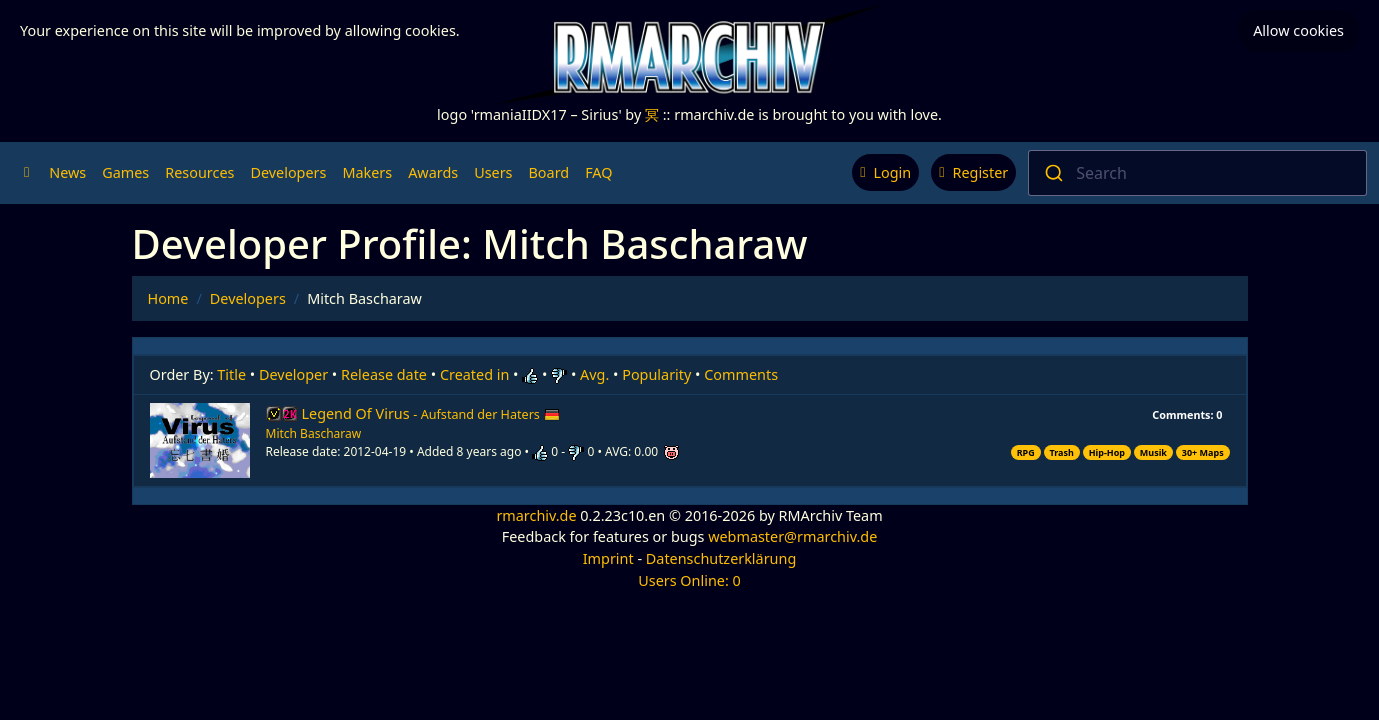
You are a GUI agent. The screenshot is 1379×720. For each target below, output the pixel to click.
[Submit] (1052, 173)
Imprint (608, 558)
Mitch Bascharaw (314, 433)
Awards (433, 172)
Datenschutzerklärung (721, 558)
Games (125, 172)
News (67, 172)
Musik (1153, 452)
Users (493, 172)
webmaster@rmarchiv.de (792, 536)
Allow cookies (1298, 30)
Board (549, 172)
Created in (474, 374)
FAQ (598, 172)
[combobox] (1197, 173)
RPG (1026, 452)
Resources (199, 172)
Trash (1062, 452)
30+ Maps (1203, 452)
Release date (384, 374)
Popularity (656, 374)
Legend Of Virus (431, 413)
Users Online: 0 (689, 580)
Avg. (594, 374)
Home (168, 298)
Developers (288, 172)
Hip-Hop (1107, 452)
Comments (741, 374)
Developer (293, 374)
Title (231, 374)
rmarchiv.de (536, 515)
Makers (367, 172)
